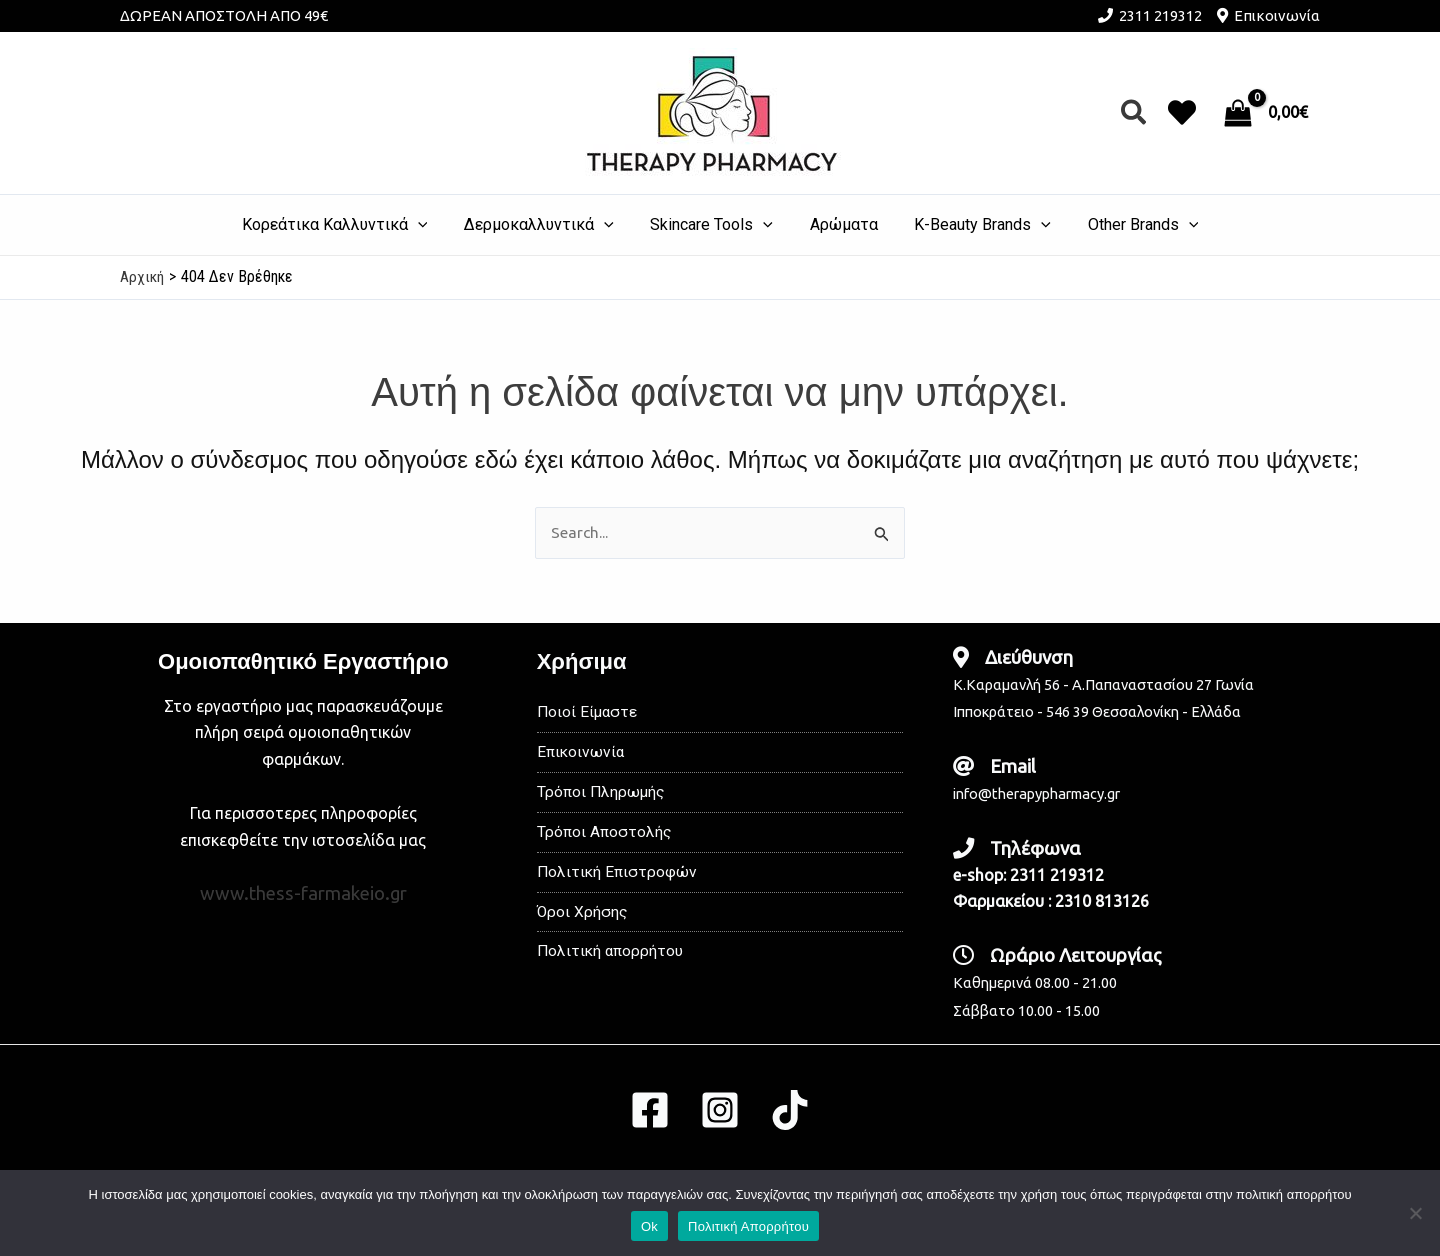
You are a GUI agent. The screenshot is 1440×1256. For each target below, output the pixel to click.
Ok (649, 1226)
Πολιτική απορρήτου (612, 958)
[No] (1415, 1213)
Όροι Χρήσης (583, 917)
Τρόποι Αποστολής (605, 835)
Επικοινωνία (1277, 15)
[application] (430, 225)
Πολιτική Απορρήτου (748, 1226)
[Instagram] (720, 1110)
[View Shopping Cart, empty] (1268, 113)
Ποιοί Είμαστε (588, 712)
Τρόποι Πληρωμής (602, 794)
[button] (1134, 113)
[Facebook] (650, 1110)
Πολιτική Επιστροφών (618, 876)
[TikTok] (790, 1110)
